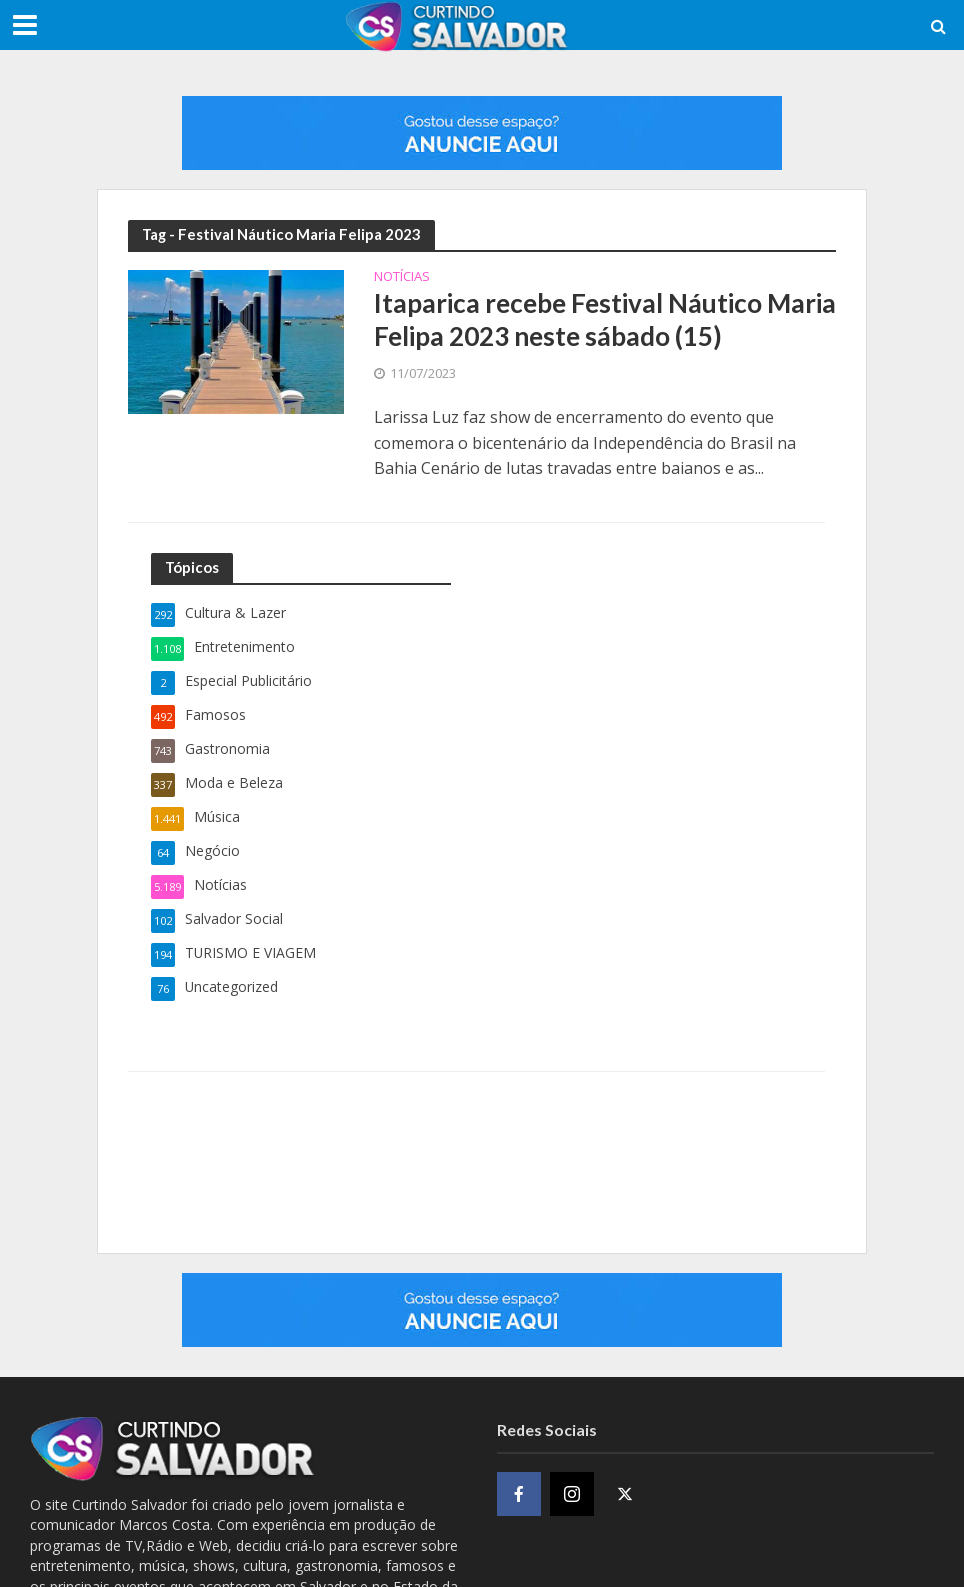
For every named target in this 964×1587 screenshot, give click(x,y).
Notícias (402, 277)
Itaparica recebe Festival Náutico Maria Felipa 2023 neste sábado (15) (605, 320)
